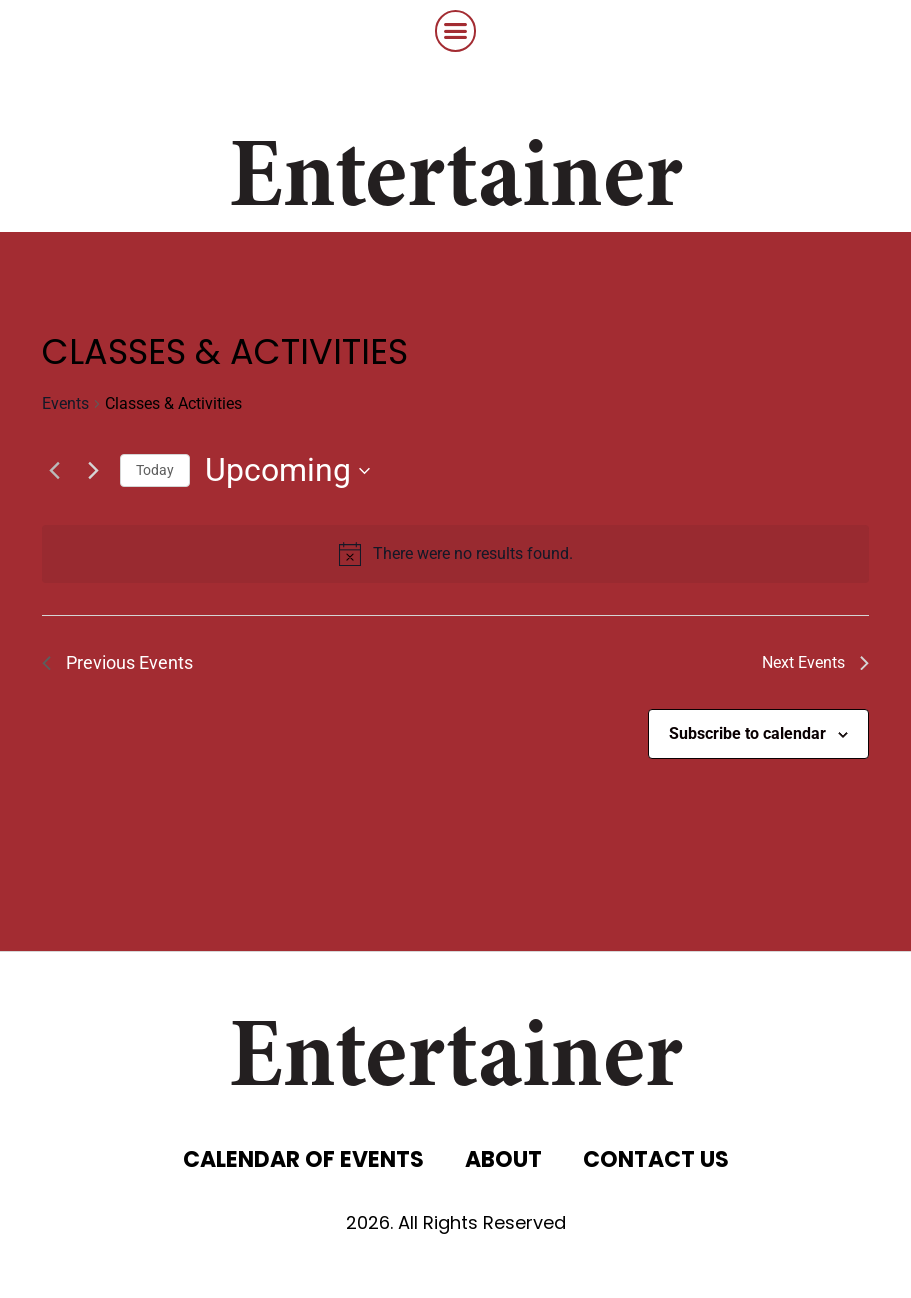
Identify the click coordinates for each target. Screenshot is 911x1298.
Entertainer (456, 182)
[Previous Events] (54, 471)
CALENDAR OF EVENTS (303, 1159)
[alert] (473, 554)
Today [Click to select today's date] (155, 470)
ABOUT (503, 1159)
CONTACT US (656, 1159)
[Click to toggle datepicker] (287, 470)
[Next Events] (93, 471)
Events (65, 403)
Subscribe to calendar (747, 733)
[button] (456, 31)
